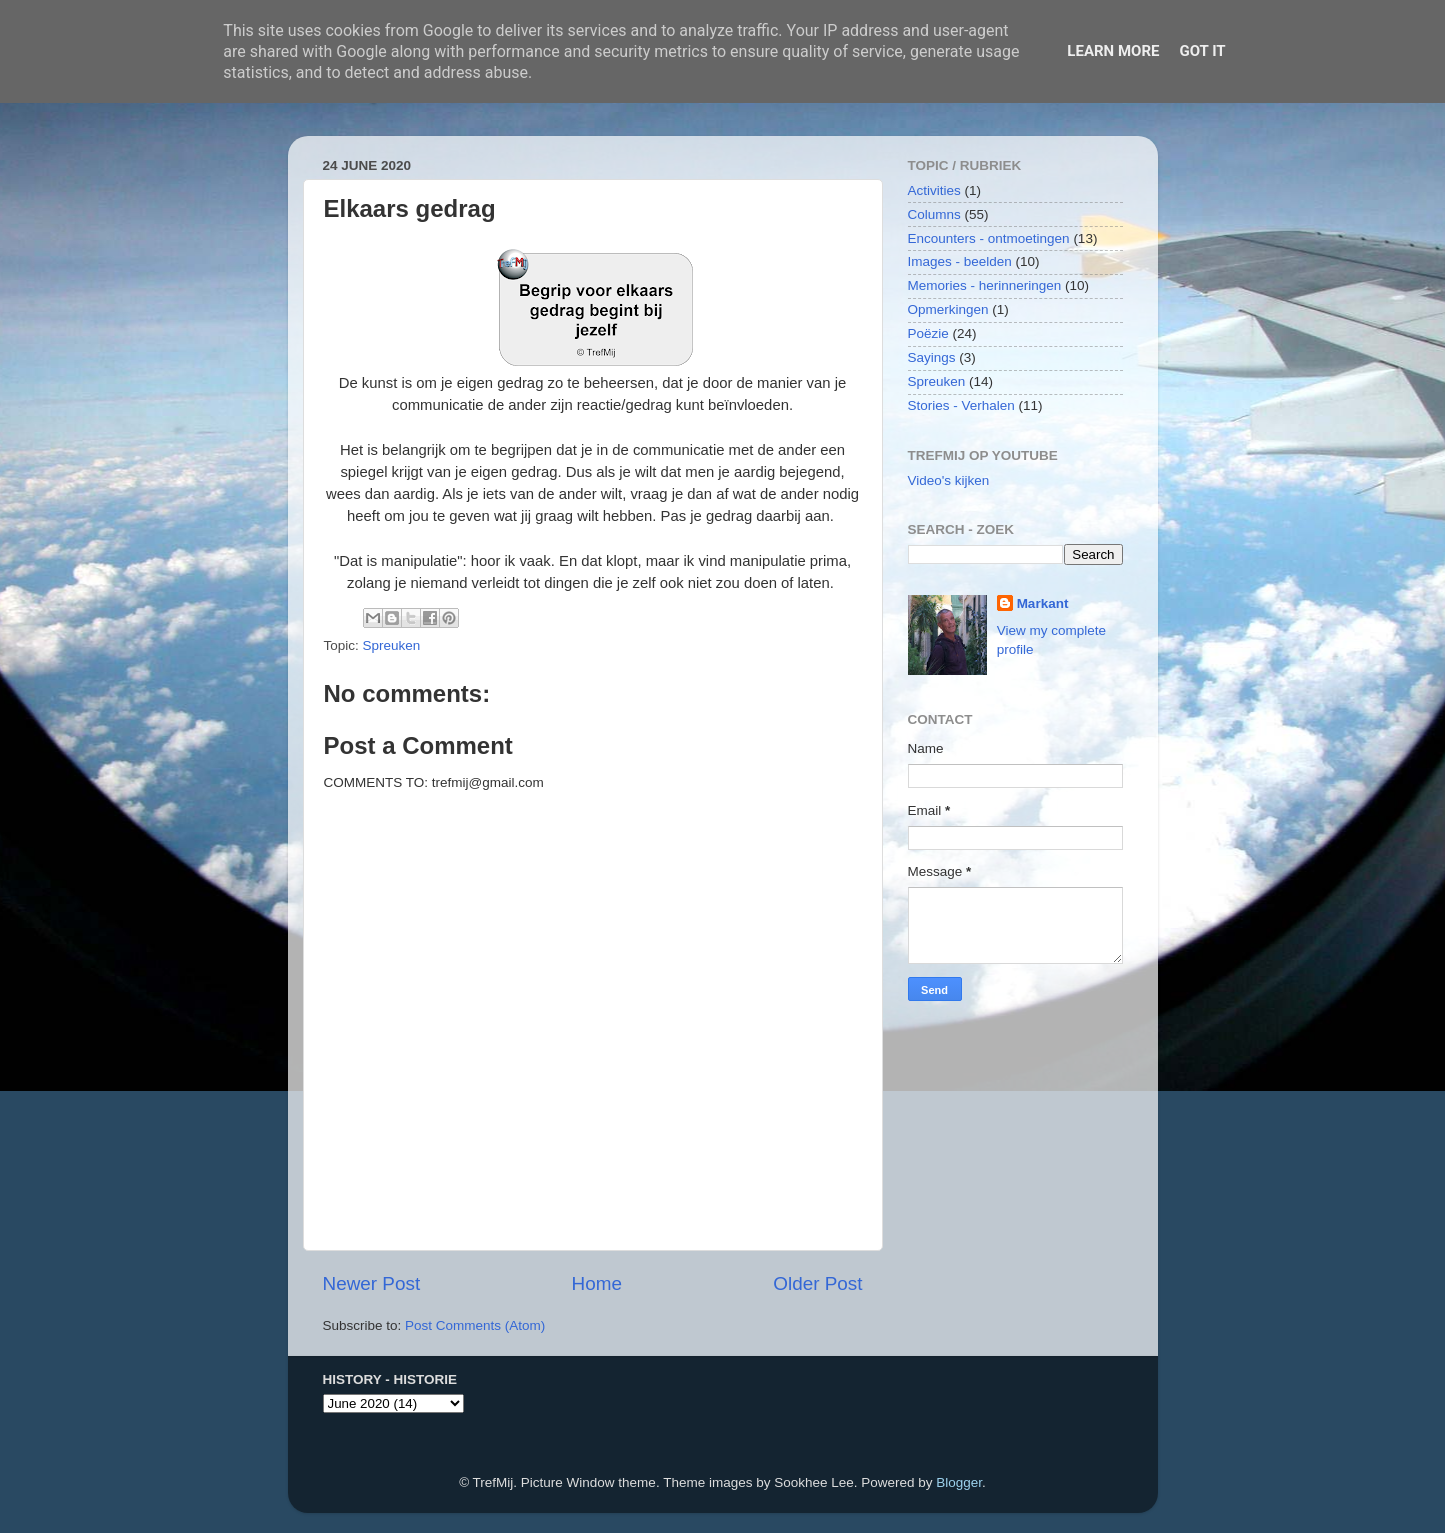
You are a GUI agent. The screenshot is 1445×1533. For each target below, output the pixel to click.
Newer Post (372, 1283)
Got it (1202, 51)
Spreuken (392, 645)
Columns (934, 214)
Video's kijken (949, 480)
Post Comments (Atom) (475, 1325)
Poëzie (928, 333)
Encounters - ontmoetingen (989, 238)
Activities (934, 190)
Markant (1043, 603)
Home (597, 1283)
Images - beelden (960, 261)
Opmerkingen (948, 309)
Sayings (932, 357)
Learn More (1113, 51)
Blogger (959, 1482)
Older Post (817, 1283)
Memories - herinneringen (985, 285)
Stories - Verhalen (961, 405)
